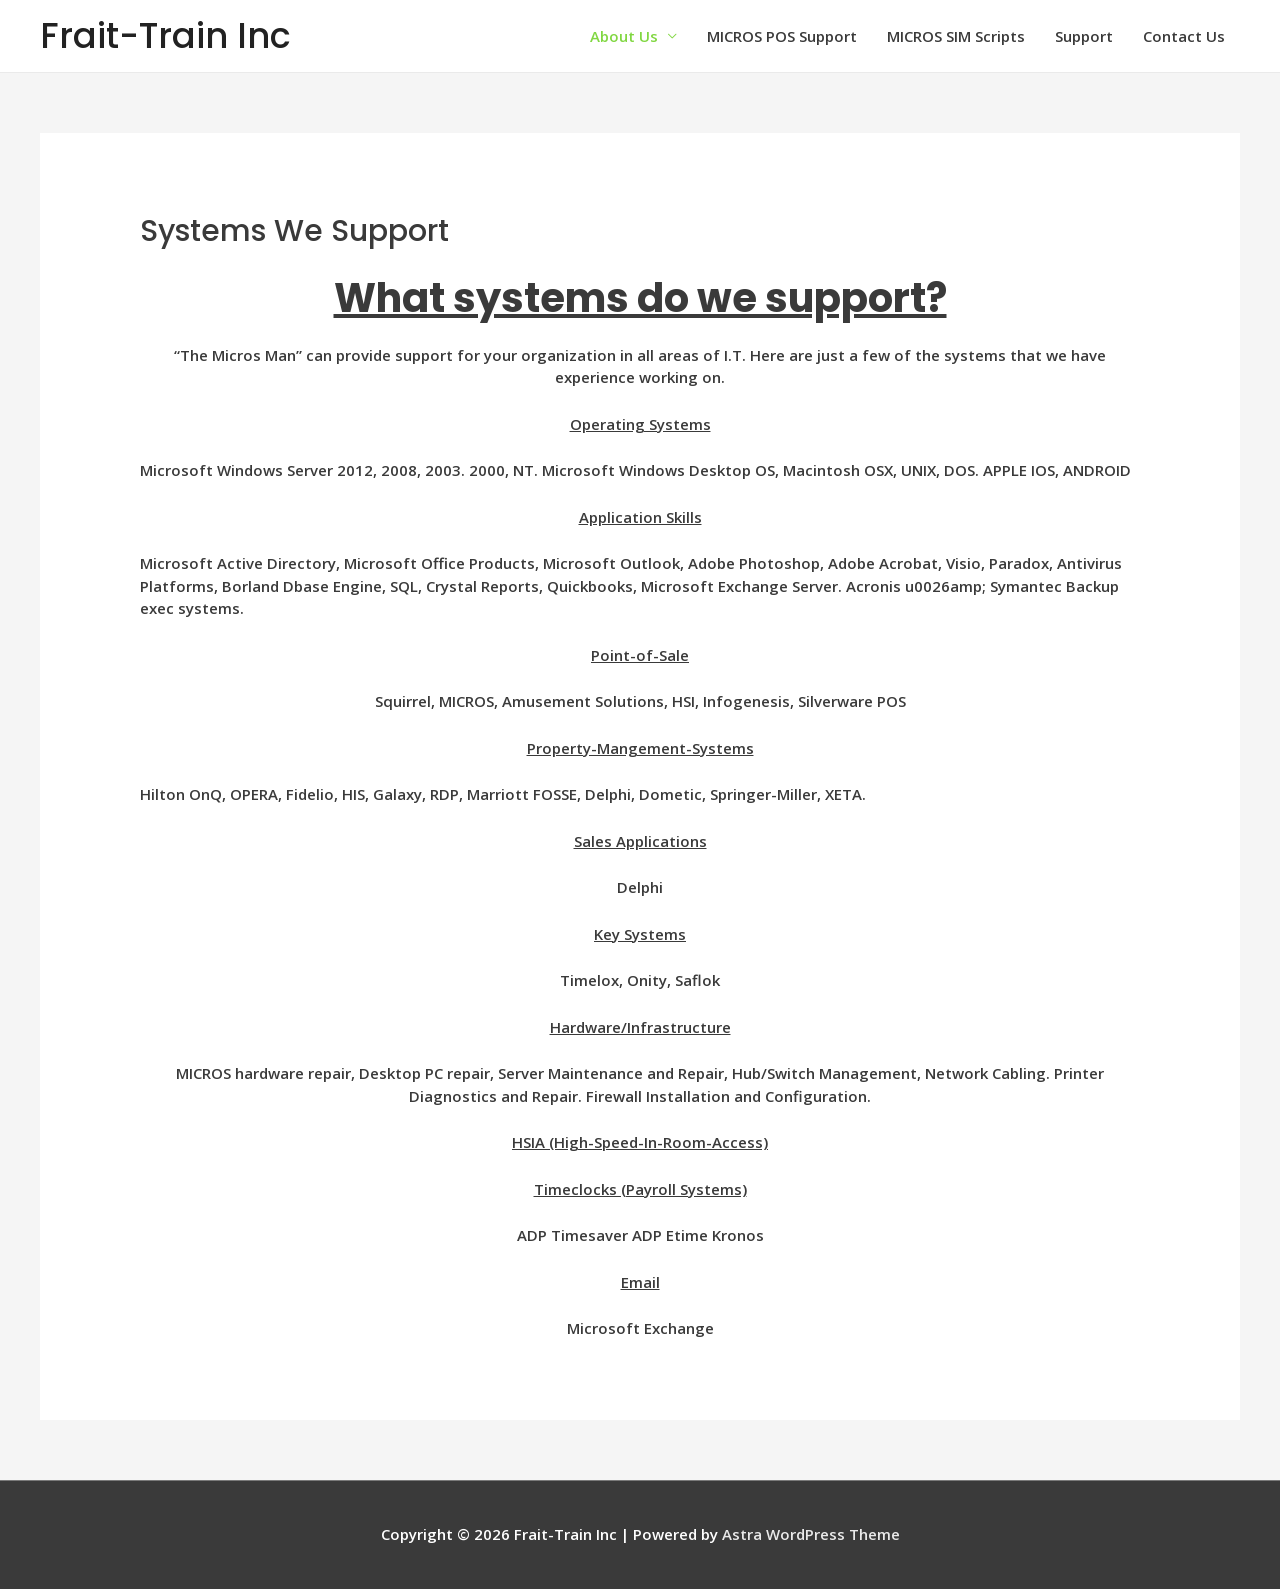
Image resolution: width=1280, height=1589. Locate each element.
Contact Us (1184, 36)
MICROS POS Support (782, 36)
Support (1084, 36)
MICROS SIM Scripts (956, 36)
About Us (624, 36)
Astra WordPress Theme (811, 1534)
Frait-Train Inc (165, 35)
